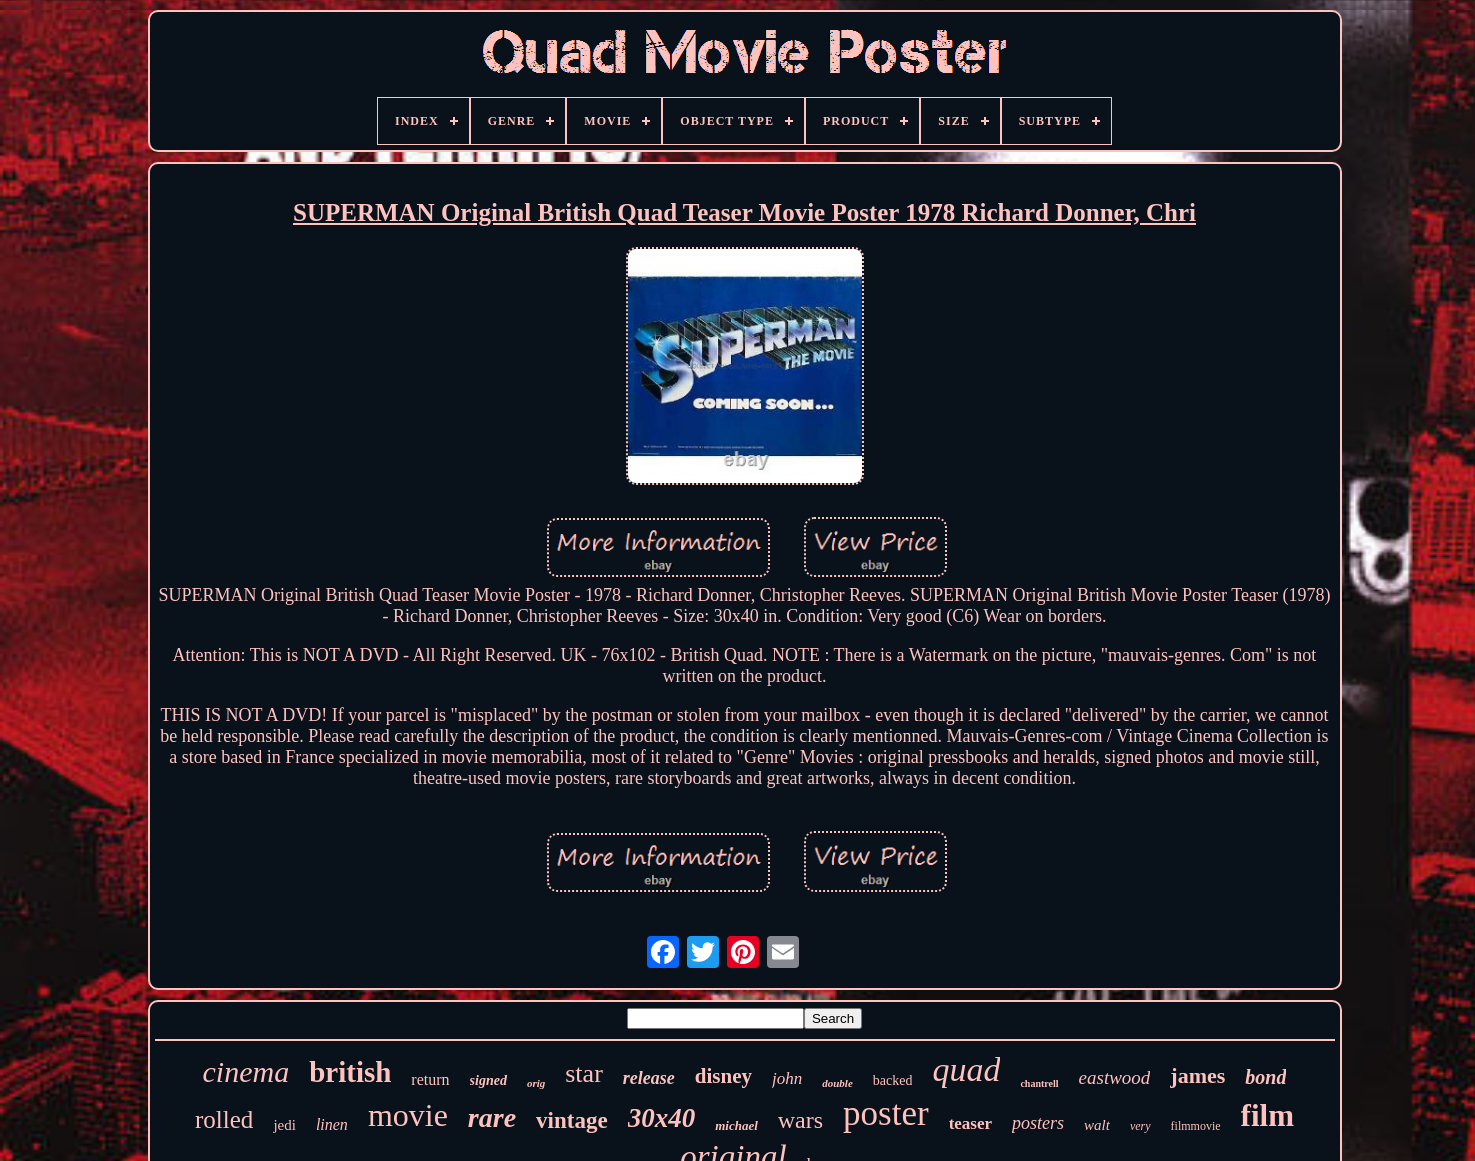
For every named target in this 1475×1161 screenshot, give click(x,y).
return (430, 1079)
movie (408, 1115)
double (837, 1083)
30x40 (662, 1118)
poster (886, 1113)
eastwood (1115, 1077)
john (787, 1078)
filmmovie (1196, 1126)
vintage (572, 1120)
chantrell (1039, 1083)
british (350, 1072)
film (1267, 1115)
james (1197, 1075)
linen (332, 1124)
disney (723, 1076)
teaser (970, 1123)
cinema (246, 1071)
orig (536, 1083)
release (649, 1078)
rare (492, 1117)
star (584, 1073)
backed (893, 1080)
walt (1097, 1125)
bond (1265, 1077)
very (1140, 1126)
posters (1038, 1123)
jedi (284, 1125)
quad (966, 1069)
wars (800, 1120)
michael (736, 1125)
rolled (224, 1119)
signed (488, 1080)
